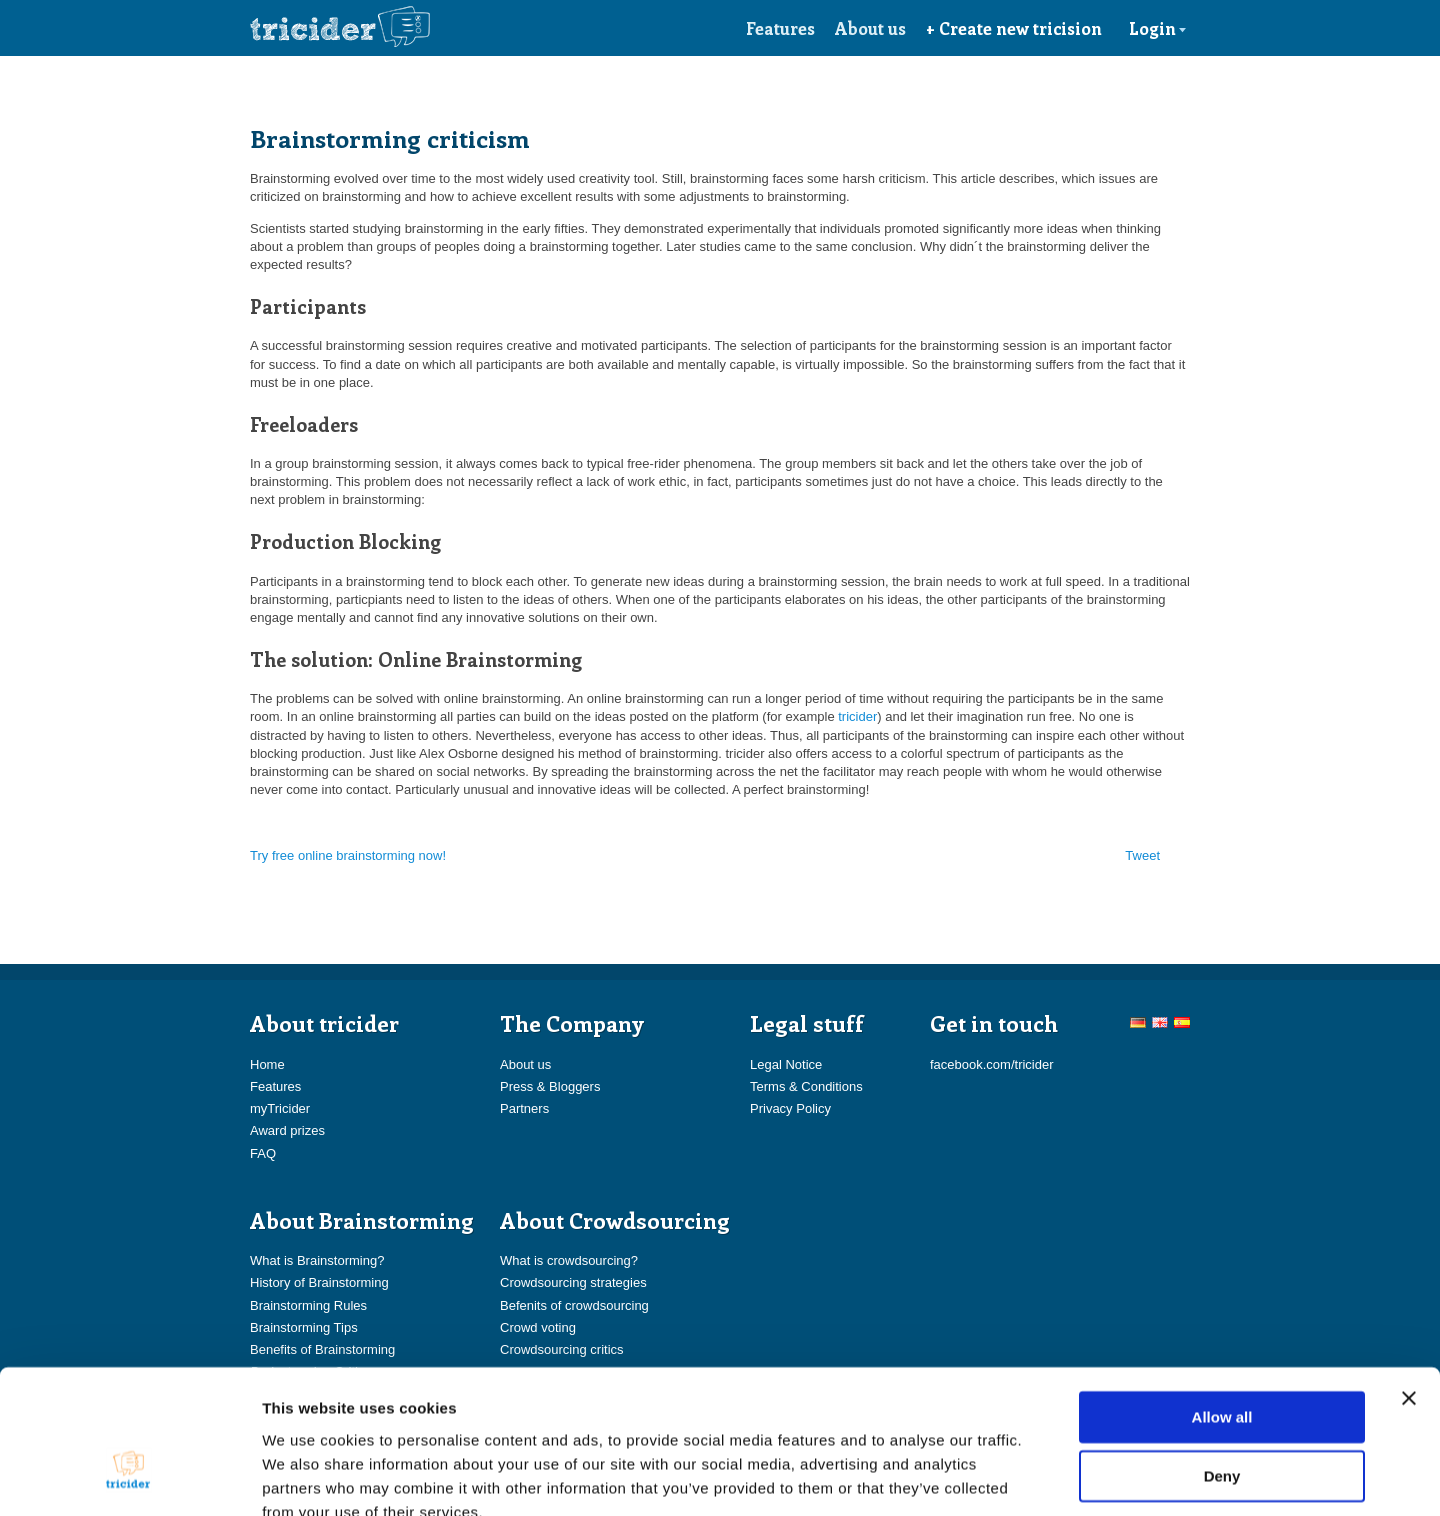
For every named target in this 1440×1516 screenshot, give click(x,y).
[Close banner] (1409, 1282)
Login (1158, 28)
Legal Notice (786, 1064)
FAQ (263, 1153)
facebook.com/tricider (992, 1064)
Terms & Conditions (806, 1086)
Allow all (1222, 1300)
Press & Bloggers (550, 1086)
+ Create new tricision (1014, 28)
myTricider (280, 1108)
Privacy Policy (790, 1108)
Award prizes (287, 1130)
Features (780, 28)
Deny (1222, 1360)
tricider (857, 716)
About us (870, 28)
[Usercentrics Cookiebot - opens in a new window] (129, 1477)
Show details (1049, 1476)
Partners (524, 1108)
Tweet (1142, 855)
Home (267, 1064)
